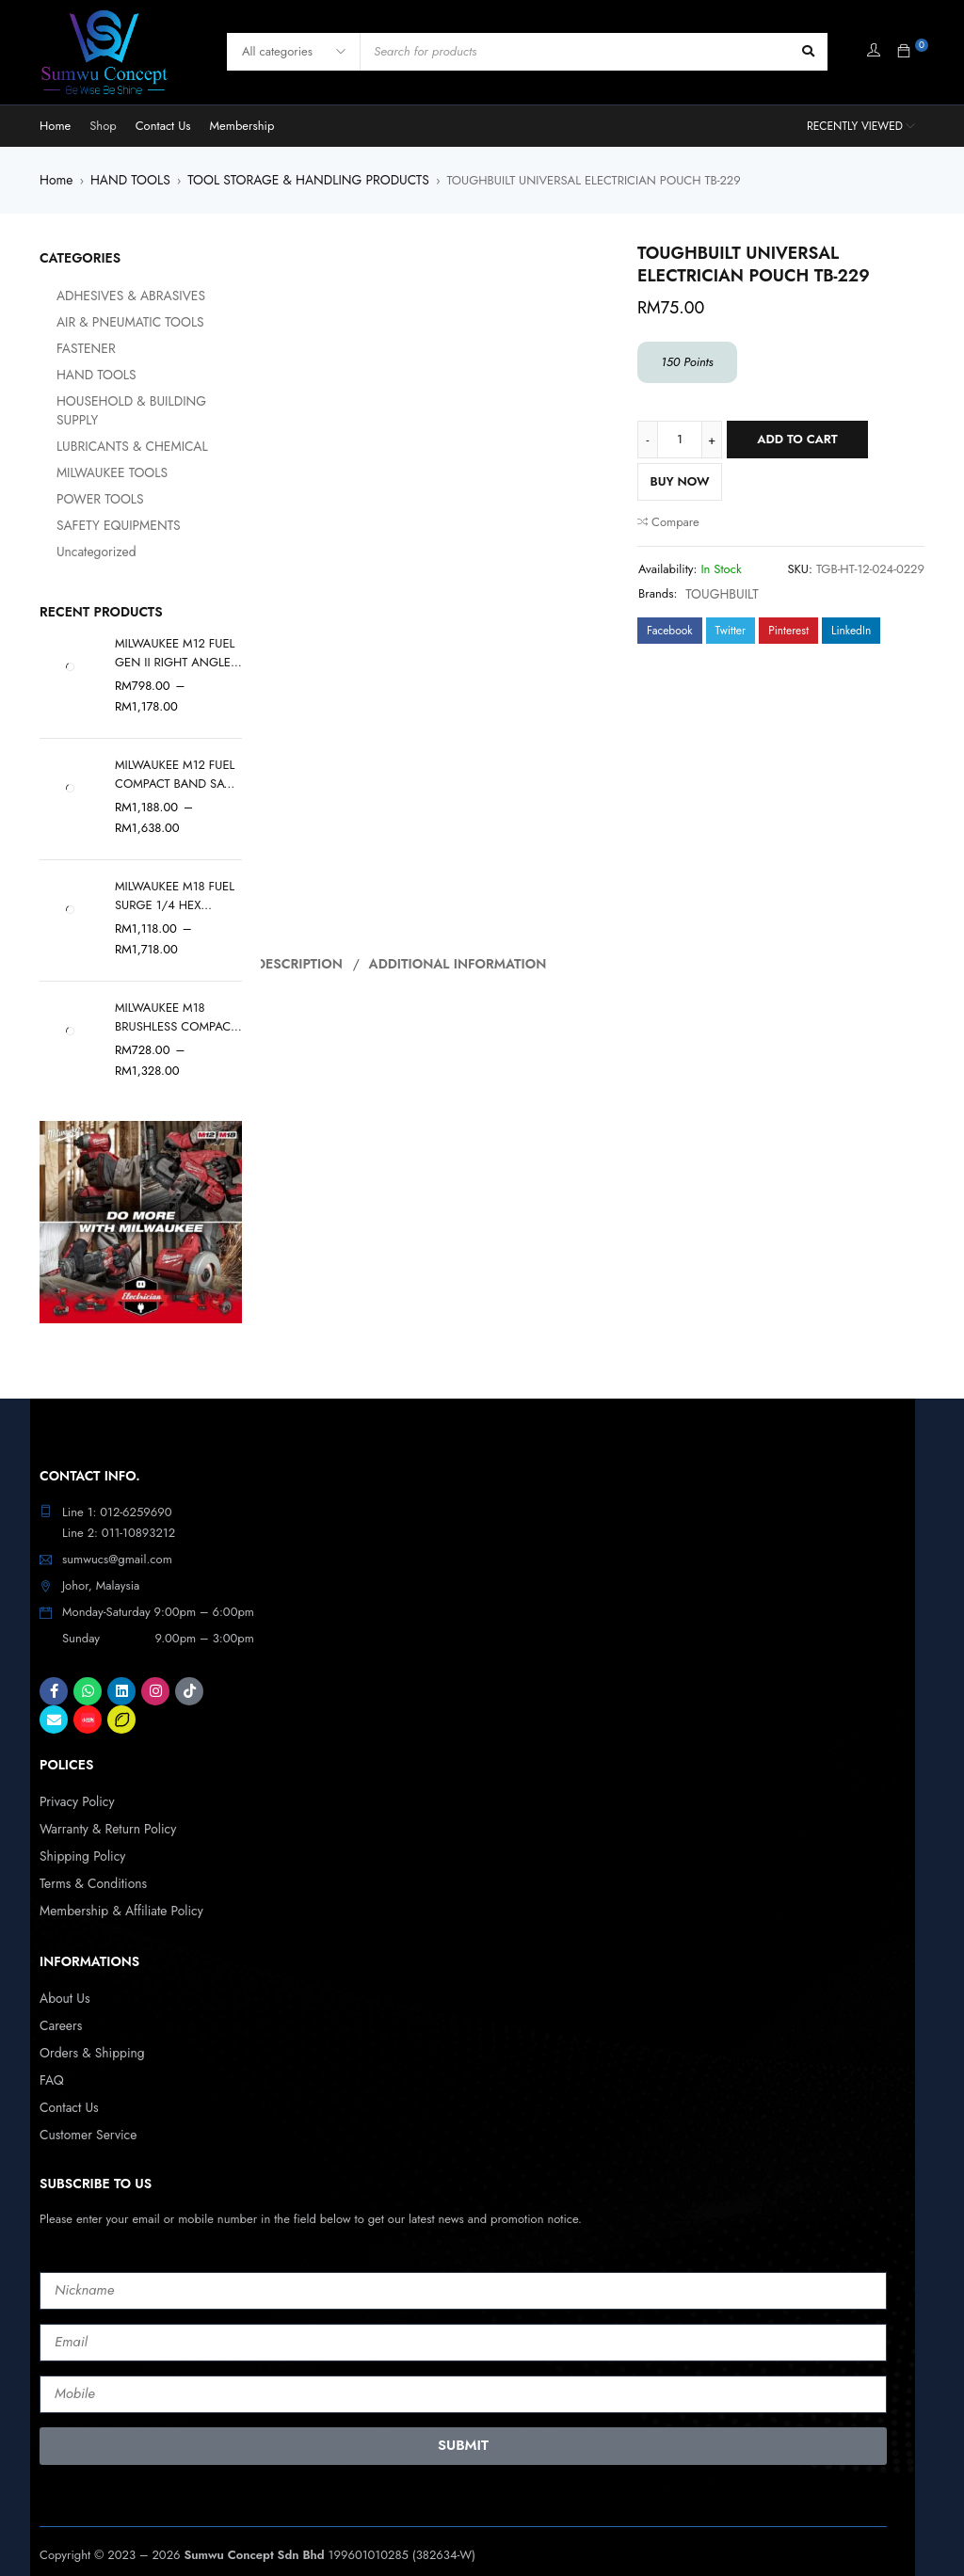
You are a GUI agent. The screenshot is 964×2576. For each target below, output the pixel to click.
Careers (60, 1999)
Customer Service (85, 2105)
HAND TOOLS (126, 179)
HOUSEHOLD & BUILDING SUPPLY (131, 400)
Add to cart (797, 438)
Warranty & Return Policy (104, 1807)
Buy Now (679, 480)
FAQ (51, 2052)
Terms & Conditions (90, 1860)
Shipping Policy (80, 1834)
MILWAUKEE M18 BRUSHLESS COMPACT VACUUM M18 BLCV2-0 (176, 997)
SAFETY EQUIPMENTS (98, 506)
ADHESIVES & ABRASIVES (109, 295)
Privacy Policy (75, 1781)
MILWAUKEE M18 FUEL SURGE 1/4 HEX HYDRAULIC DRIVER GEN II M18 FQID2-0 (174, 876)
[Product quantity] (679, 438)
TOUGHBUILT (719, 592)
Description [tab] (301, 962)
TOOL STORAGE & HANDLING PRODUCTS (294, 179)
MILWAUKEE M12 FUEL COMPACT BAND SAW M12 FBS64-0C (175, 755)
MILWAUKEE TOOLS (92, 453)
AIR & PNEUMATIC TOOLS (109, 321)
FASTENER (67, 348)
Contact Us (67, 2079)
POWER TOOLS (80, 479)
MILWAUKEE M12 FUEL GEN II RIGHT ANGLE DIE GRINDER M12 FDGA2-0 (174, 633)
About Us (63, 1973)
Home (55, 179)
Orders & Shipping (89, 2026)
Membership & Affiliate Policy (116, 1887)
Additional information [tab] (458, 962)
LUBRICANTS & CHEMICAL (111, 427)
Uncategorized (77, 532)
